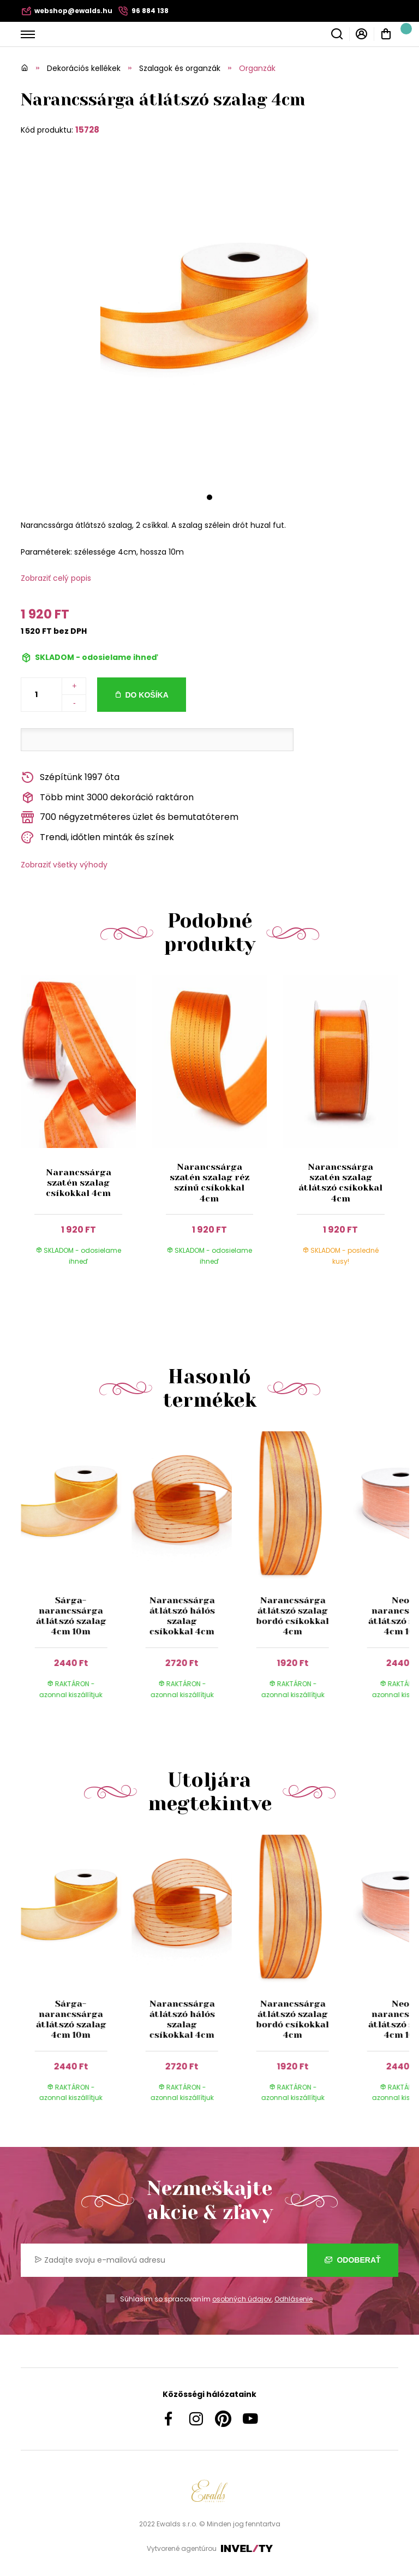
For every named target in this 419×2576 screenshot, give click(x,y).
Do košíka (146, 695)
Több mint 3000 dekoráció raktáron (107, 798)
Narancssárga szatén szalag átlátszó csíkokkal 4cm (340, 1183)
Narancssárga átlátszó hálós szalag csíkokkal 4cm (181, 1616)
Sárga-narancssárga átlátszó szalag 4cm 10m (71, 1616)
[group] (76, 1575)
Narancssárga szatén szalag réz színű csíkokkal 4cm (209, 1183)
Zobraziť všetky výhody (64, 864)
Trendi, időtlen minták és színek (97, 837)
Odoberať (353, 2260)
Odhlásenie (293, 2299)
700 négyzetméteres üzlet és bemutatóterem (129, 817)
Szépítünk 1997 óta (70, 777)
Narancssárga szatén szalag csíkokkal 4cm (78, 1182)
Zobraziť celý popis (56, 578)
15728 (87, 129)
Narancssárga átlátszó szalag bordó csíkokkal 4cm (292, 1616)
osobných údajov (242, 2299)
